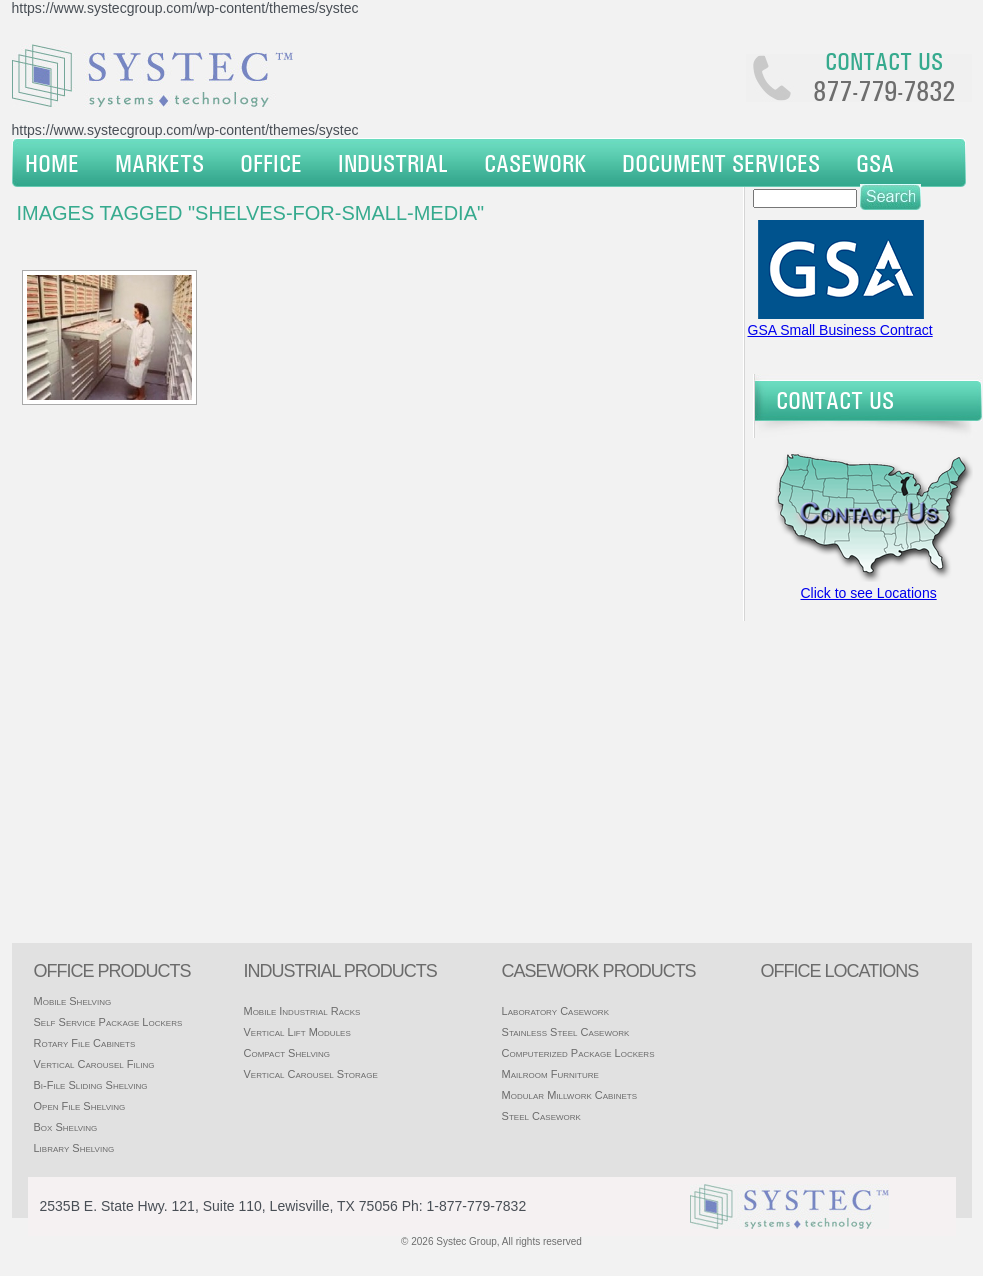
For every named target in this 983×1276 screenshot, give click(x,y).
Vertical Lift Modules (296, 1032)
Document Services (721, 163)
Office (271, 163)
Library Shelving (74, 1148)
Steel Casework (541, 1116)
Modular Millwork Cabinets (569, 1095)
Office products (112, 971)
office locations (840, 971)
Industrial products (339, 971)
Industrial (393, 163)
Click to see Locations (869, 593)
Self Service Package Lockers (108, 1022)
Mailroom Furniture (550, 1074)
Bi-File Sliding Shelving (91, 1085)
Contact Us (835, 400)
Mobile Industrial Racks (301, 1011)
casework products (599, 971)
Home (52, 163)
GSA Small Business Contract (840, 330)
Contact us (884, 61)
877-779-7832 (884, 91)
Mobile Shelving (73, 1001)
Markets (159, 163)
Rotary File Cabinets (85, 1043)
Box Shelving (66, 1127)
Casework (535, 163)
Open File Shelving (80, 1106)
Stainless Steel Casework (566, 1032)
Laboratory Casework (555, 1011)
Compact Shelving (286, 1053)
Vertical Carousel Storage (310, 1074)
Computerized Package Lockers (578, 1053)
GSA (875, 163)
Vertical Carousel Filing (94, 1064)
